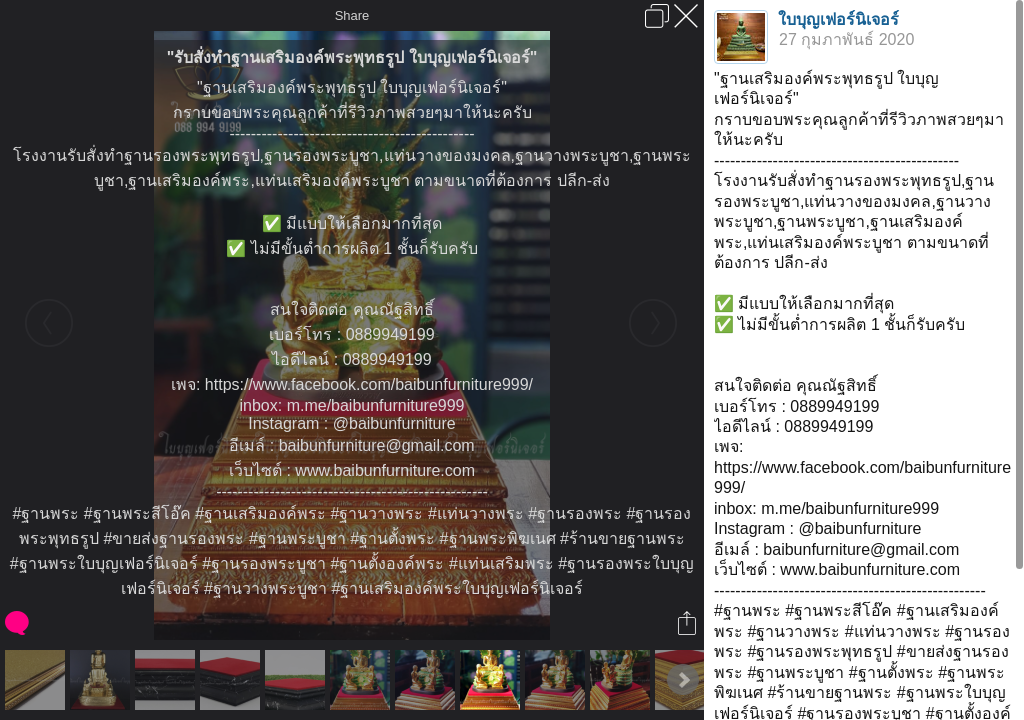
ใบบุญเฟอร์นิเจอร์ (838, 19)
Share (352, 15)
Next (683, 680)
